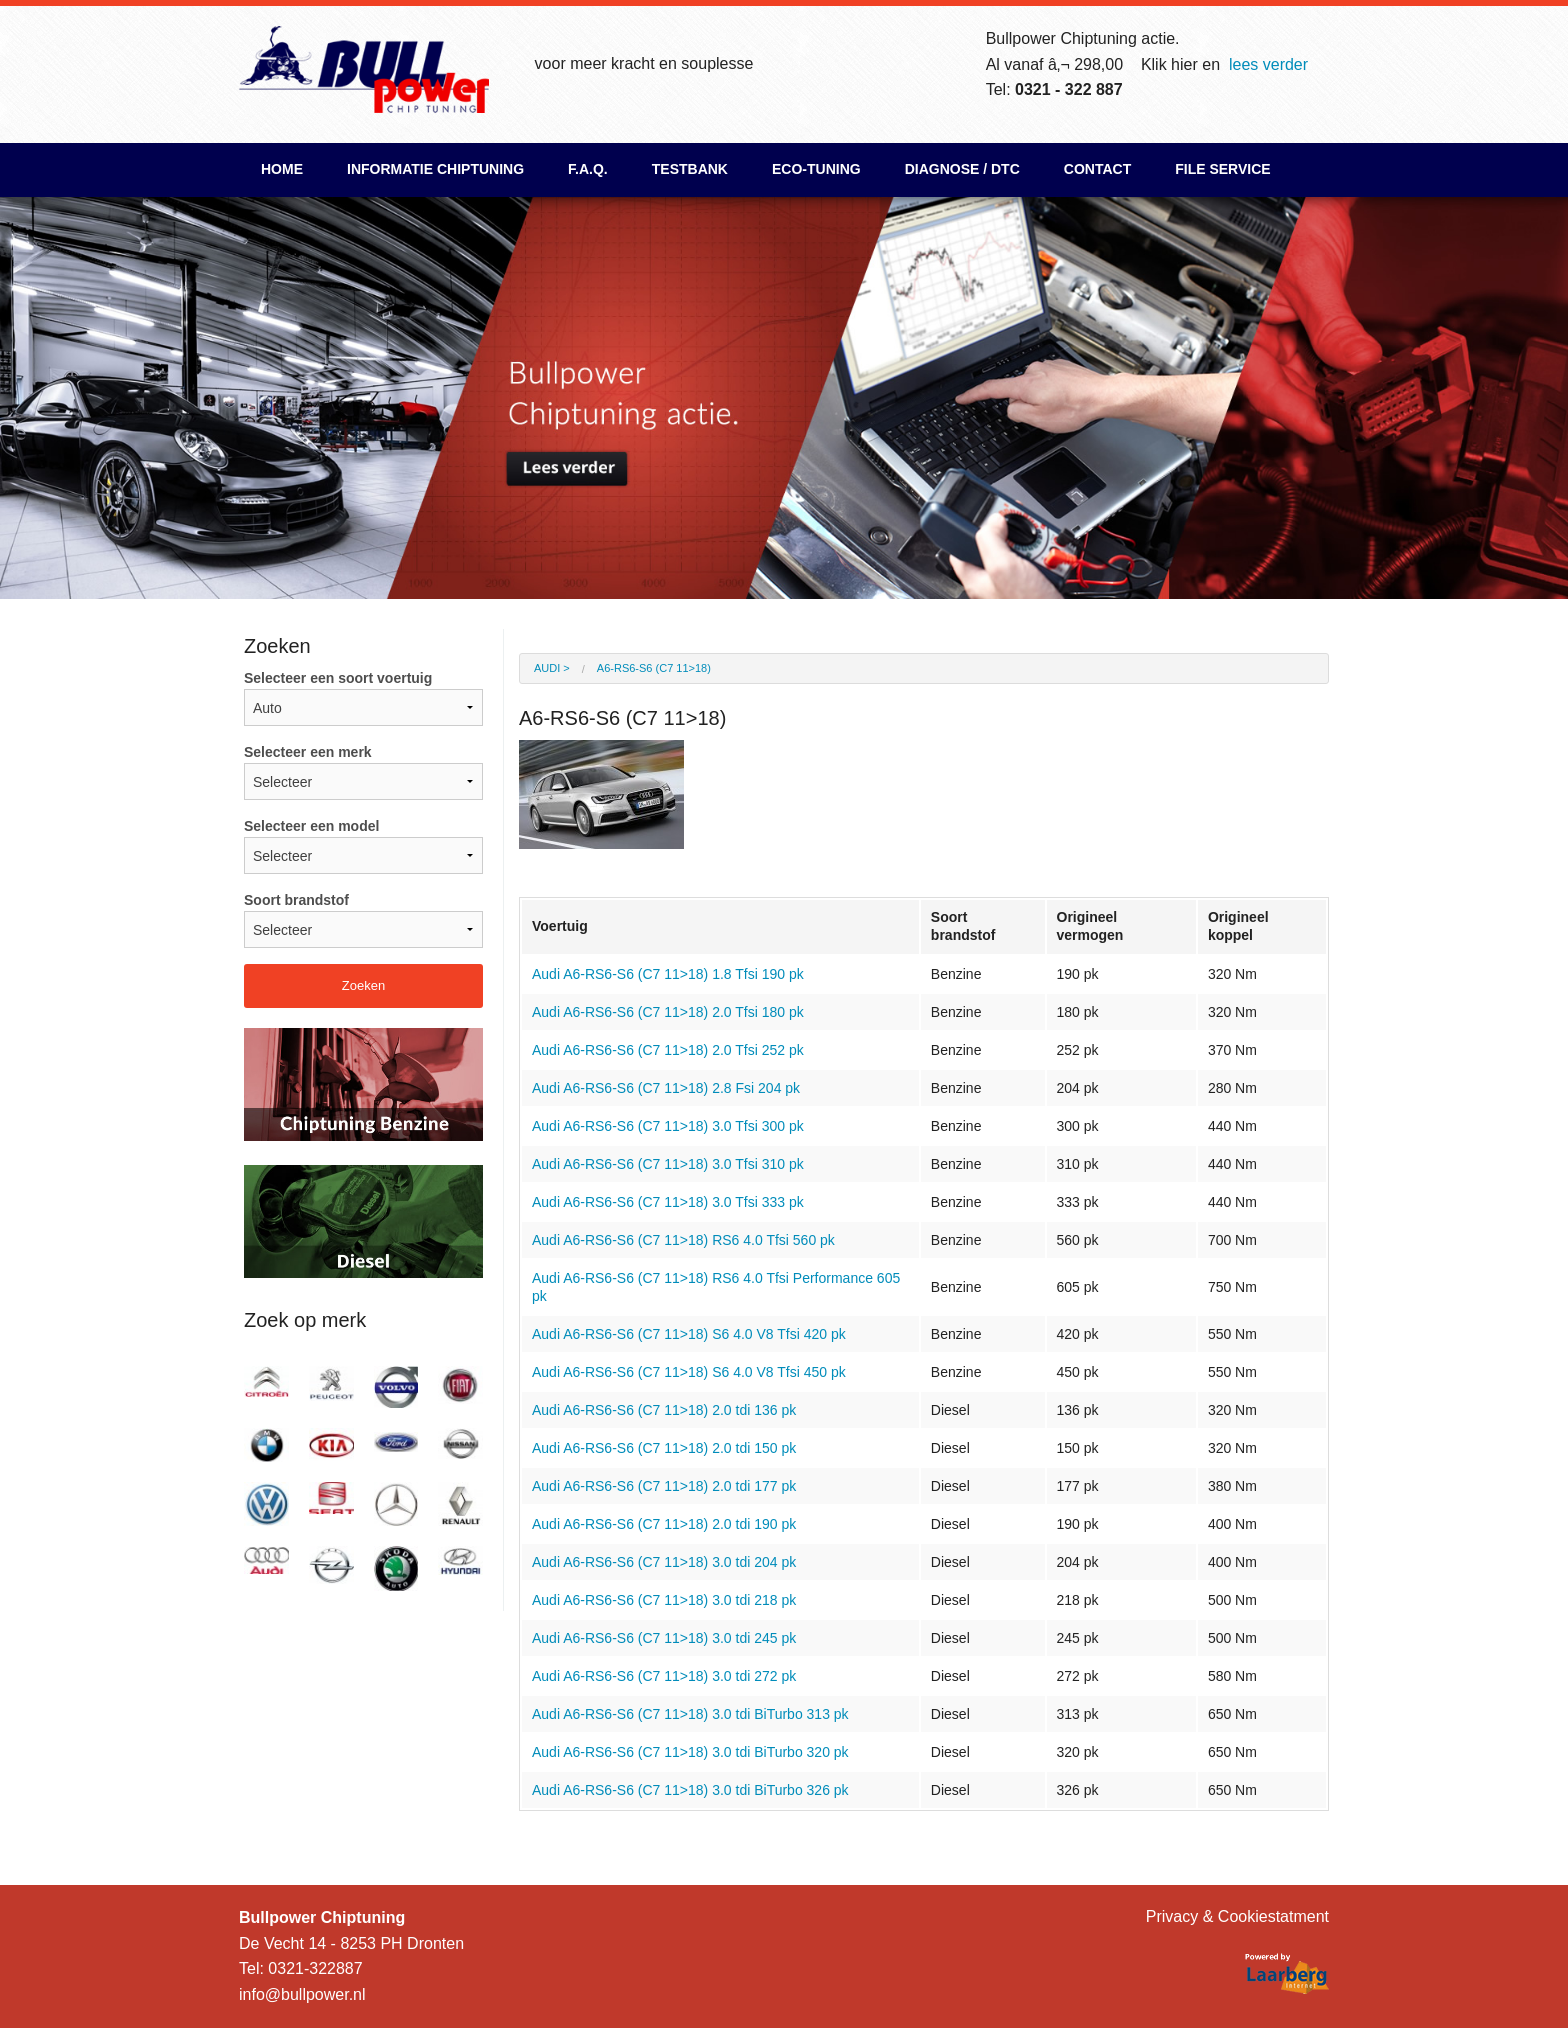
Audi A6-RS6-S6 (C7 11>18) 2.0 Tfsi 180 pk (668, 1012)
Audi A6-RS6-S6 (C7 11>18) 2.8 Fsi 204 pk (666, 1088)
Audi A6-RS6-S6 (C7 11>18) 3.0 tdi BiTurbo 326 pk (690, 1790)
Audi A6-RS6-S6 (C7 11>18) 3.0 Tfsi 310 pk (668, 1164)
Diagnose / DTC (962, 169)
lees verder (1268, 64)
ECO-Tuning (816, 169)
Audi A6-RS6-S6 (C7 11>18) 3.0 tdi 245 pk (664, 1638)
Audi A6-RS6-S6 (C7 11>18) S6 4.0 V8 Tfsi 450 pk (689, 1372)
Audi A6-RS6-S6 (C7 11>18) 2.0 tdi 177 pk (664, 1486)
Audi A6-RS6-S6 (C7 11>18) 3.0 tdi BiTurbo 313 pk (690, 1714)
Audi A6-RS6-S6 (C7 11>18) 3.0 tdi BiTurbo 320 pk (690, 1752)
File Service (1222, 169)
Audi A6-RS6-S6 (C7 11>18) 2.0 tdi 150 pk (664, 1448)
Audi (547, 668)
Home (282, 169)
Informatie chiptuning (435, 169)
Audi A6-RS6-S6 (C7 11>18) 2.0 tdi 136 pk (664, 1410)
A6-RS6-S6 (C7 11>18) (654, 668)
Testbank (690, 169)
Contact (1097, 169)
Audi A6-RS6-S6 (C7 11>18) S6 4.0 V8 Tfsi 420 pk (689, 1334)
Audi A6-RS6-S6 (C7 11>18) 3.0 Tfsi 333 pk (668, 1202)
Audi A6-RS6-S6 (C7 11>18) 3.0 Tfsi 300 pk (668, 1126)
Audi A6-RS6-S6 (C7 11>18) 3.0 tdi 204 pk (664, 1562)
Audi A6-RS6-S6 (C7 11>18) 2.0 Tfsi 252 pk (668, 1050)
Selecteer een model (363, 846)
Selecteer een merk (363, 772)
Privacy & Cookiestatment (1237, 1916)
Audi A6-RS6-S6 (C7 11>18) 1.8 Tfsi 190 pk (668, 974)
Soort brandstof (363, 920)
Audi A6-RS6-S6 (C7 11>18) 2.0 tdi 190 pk (664, 1524)
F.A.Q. (588, 169)
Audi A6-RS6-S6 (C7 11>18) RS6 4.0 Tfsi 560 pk (683, 1240)
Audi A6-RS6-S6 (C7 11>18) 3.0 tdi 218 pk (664, 1600)
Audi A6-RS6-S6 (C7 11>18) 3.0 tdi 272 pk (664, 1676)
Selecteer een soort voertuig (363, 698)
